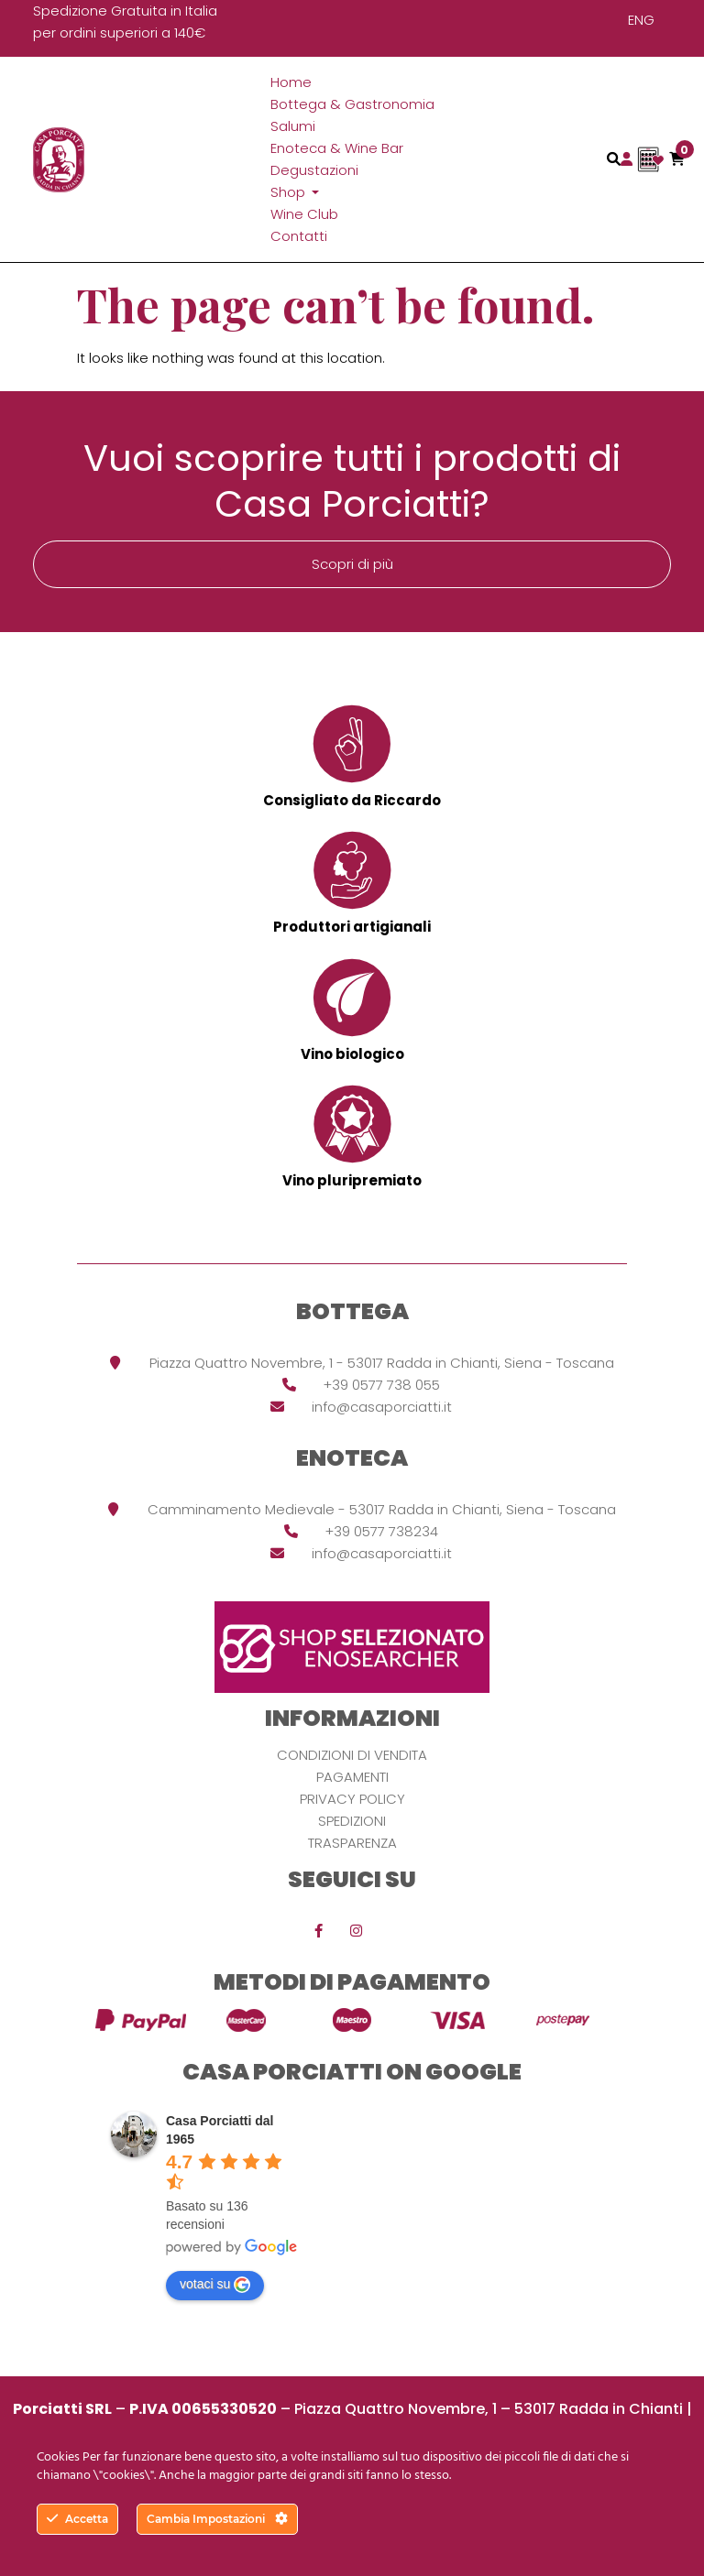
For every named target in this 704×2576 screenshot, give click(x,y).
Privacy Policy (352, 1798)
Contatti (298, 236)
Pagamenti (352, 1776)
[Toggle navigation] (614, 159)
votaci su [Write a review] (215, 2284)
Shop (289, 192)
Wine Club (304, 214)
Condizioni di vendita (352, 1754)
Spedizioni (352, 1820)
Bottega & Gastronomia (352, 104)
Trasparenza (352, 1842)
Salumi (292, 126)
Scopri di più (352, 563)
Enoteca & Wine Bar (336, 148)
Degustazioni (314, 170)
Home (291, 82)
